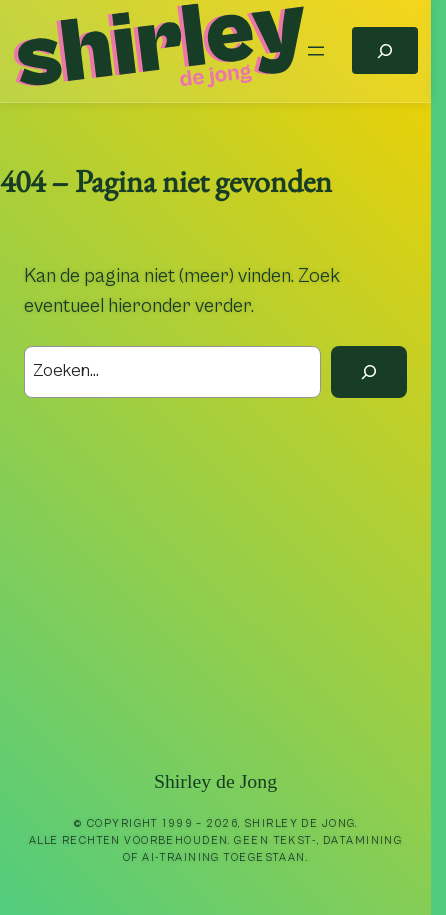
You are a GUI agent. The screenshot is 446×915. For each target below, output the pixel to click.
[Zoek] (369, 372)
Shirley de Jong (215, 781)
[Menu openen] (316, 51)
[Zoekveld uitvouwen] (385, 50)
